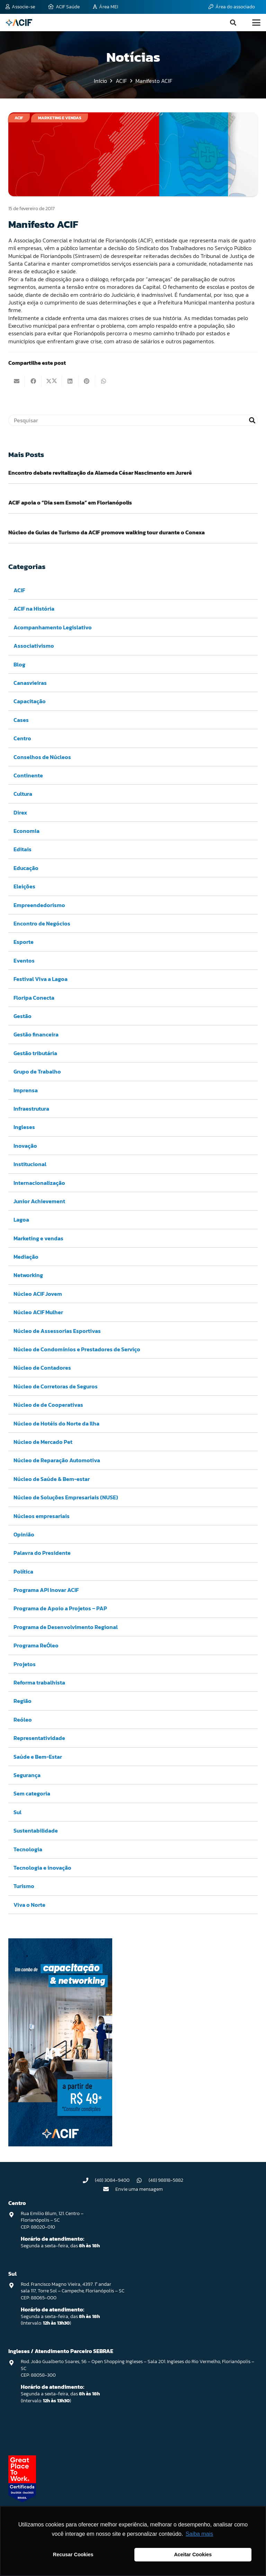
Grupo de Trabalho (37, 1071)
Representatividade (39, 1738)
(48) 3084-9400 (112, 2180)
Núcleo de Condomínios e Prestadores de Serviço (77, 1349)
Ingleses (24, 1127)
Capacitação (30, 701)
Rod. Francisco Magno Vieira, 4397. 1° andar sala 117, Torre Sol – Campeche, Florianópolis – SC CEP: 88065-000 (72, 2291)
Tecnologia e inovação (42, 1867)
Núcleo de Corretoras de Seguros (56, 1386)
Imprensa (26, 1090)
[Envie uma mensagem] (109, 2189)
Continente (28, 775)
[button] (233, 22)
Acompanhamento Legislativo (53, 627)
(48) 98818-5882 (166, 2180)
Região (23, 1701)
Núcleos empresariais (42, 1515)
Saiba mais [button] (199, 2534)
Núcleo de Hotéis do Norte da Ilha (56, 1423)
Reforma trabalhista (39, 1682)
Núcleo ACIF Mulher (38, 1312)
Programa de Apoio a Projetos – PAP (60, 1608)
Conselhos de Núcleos (42, 756)
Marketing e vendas (38, 1238)
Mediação (26, 1256)
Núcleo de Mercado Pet (43, 1442)
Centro (22, 738)
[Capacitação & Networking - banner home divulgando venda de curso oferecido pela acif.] (60, 2144)
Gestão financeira (36, 1034)
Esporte (24, 942)
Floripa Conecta (34, 997)
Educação (26, 867)
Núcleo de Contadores (42, 1367)
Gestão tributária (35, 1053)
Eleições (24, 886)
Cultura (23, 794)
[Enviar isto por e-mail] (16, 381)
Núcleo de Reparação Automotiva (57, 1460)
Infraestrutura (31, 1108)
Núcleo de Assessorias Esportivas (57, 1330)
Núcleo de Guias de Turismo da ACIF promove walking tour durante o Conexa (106, 532)
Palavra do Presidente (42, 1553)
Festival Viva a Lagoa (41, 979)
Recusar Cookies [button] (73, 2554)
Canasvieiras (30, 682)
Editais (23, 849)
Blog (19, 664)
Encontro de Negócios (42, 923)
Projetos (25, 1664)
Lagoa (21, 1219)
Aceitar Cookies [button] (193, 2554)
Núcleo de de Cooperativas (48, 1405)
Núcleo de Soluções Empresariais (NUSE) (66, 1497)
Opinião (24, 1534)
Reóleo (23, 1719)
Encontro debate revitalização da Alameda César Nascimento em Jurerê (100, 472)
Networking (28, 1275)
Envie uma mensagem (139, 2189)
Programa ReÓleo (36, 1645)
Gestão (23, 1016)
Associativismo (34, 645)
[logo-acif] (19, 22)
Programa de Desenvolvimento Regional (66, 1626)
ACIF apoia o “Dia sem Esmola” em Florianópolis (70, 502)
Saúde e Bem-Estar (38, 1756)
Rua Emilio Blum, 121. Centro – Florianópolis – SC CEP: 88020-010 (52, 2220)
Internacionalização (39, 1182)
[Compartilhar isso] (33, 381)
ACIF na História (34, 608)
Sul (17, 1812)
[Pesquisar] (133, 420)
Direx (20, 812)
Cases (21, 719)
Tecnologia (28, 1849)
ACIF (19, 590)
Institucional (30, 1164)
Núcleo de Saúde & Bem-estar (52, 1478)
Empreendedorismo (39, 905)
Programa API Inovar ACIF (46, 1590)
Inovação (25, 1145)
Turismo (24, 1886)
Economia (26, 831)
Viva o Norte (29, 1904)
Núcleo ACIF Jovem (38, 1293)
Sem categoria (32, 1793)
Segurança (27, 1775)
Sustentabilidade (36, 1830)
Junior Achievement (39, 1201)
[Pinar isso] (87, 381)
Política (23, 1571)
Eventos (24, 960)
